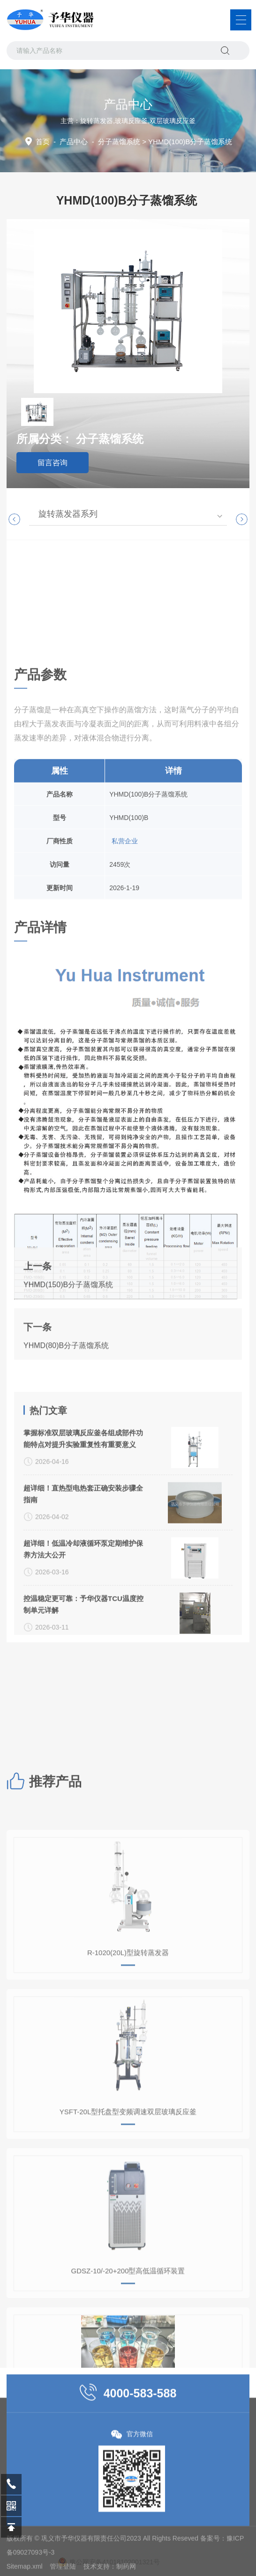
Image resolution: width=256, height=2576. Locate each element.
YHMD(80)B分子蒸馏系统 (66, 1424)
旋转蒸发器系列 (68, 514)
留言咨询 (53, 463)
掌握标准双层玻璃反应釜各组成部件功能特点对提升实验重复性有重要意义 (83, 1606)
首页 (43, 142)
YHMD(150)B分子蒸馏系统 (68, 1364)
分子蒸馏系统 (119, 142)
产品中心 (74, 142)
